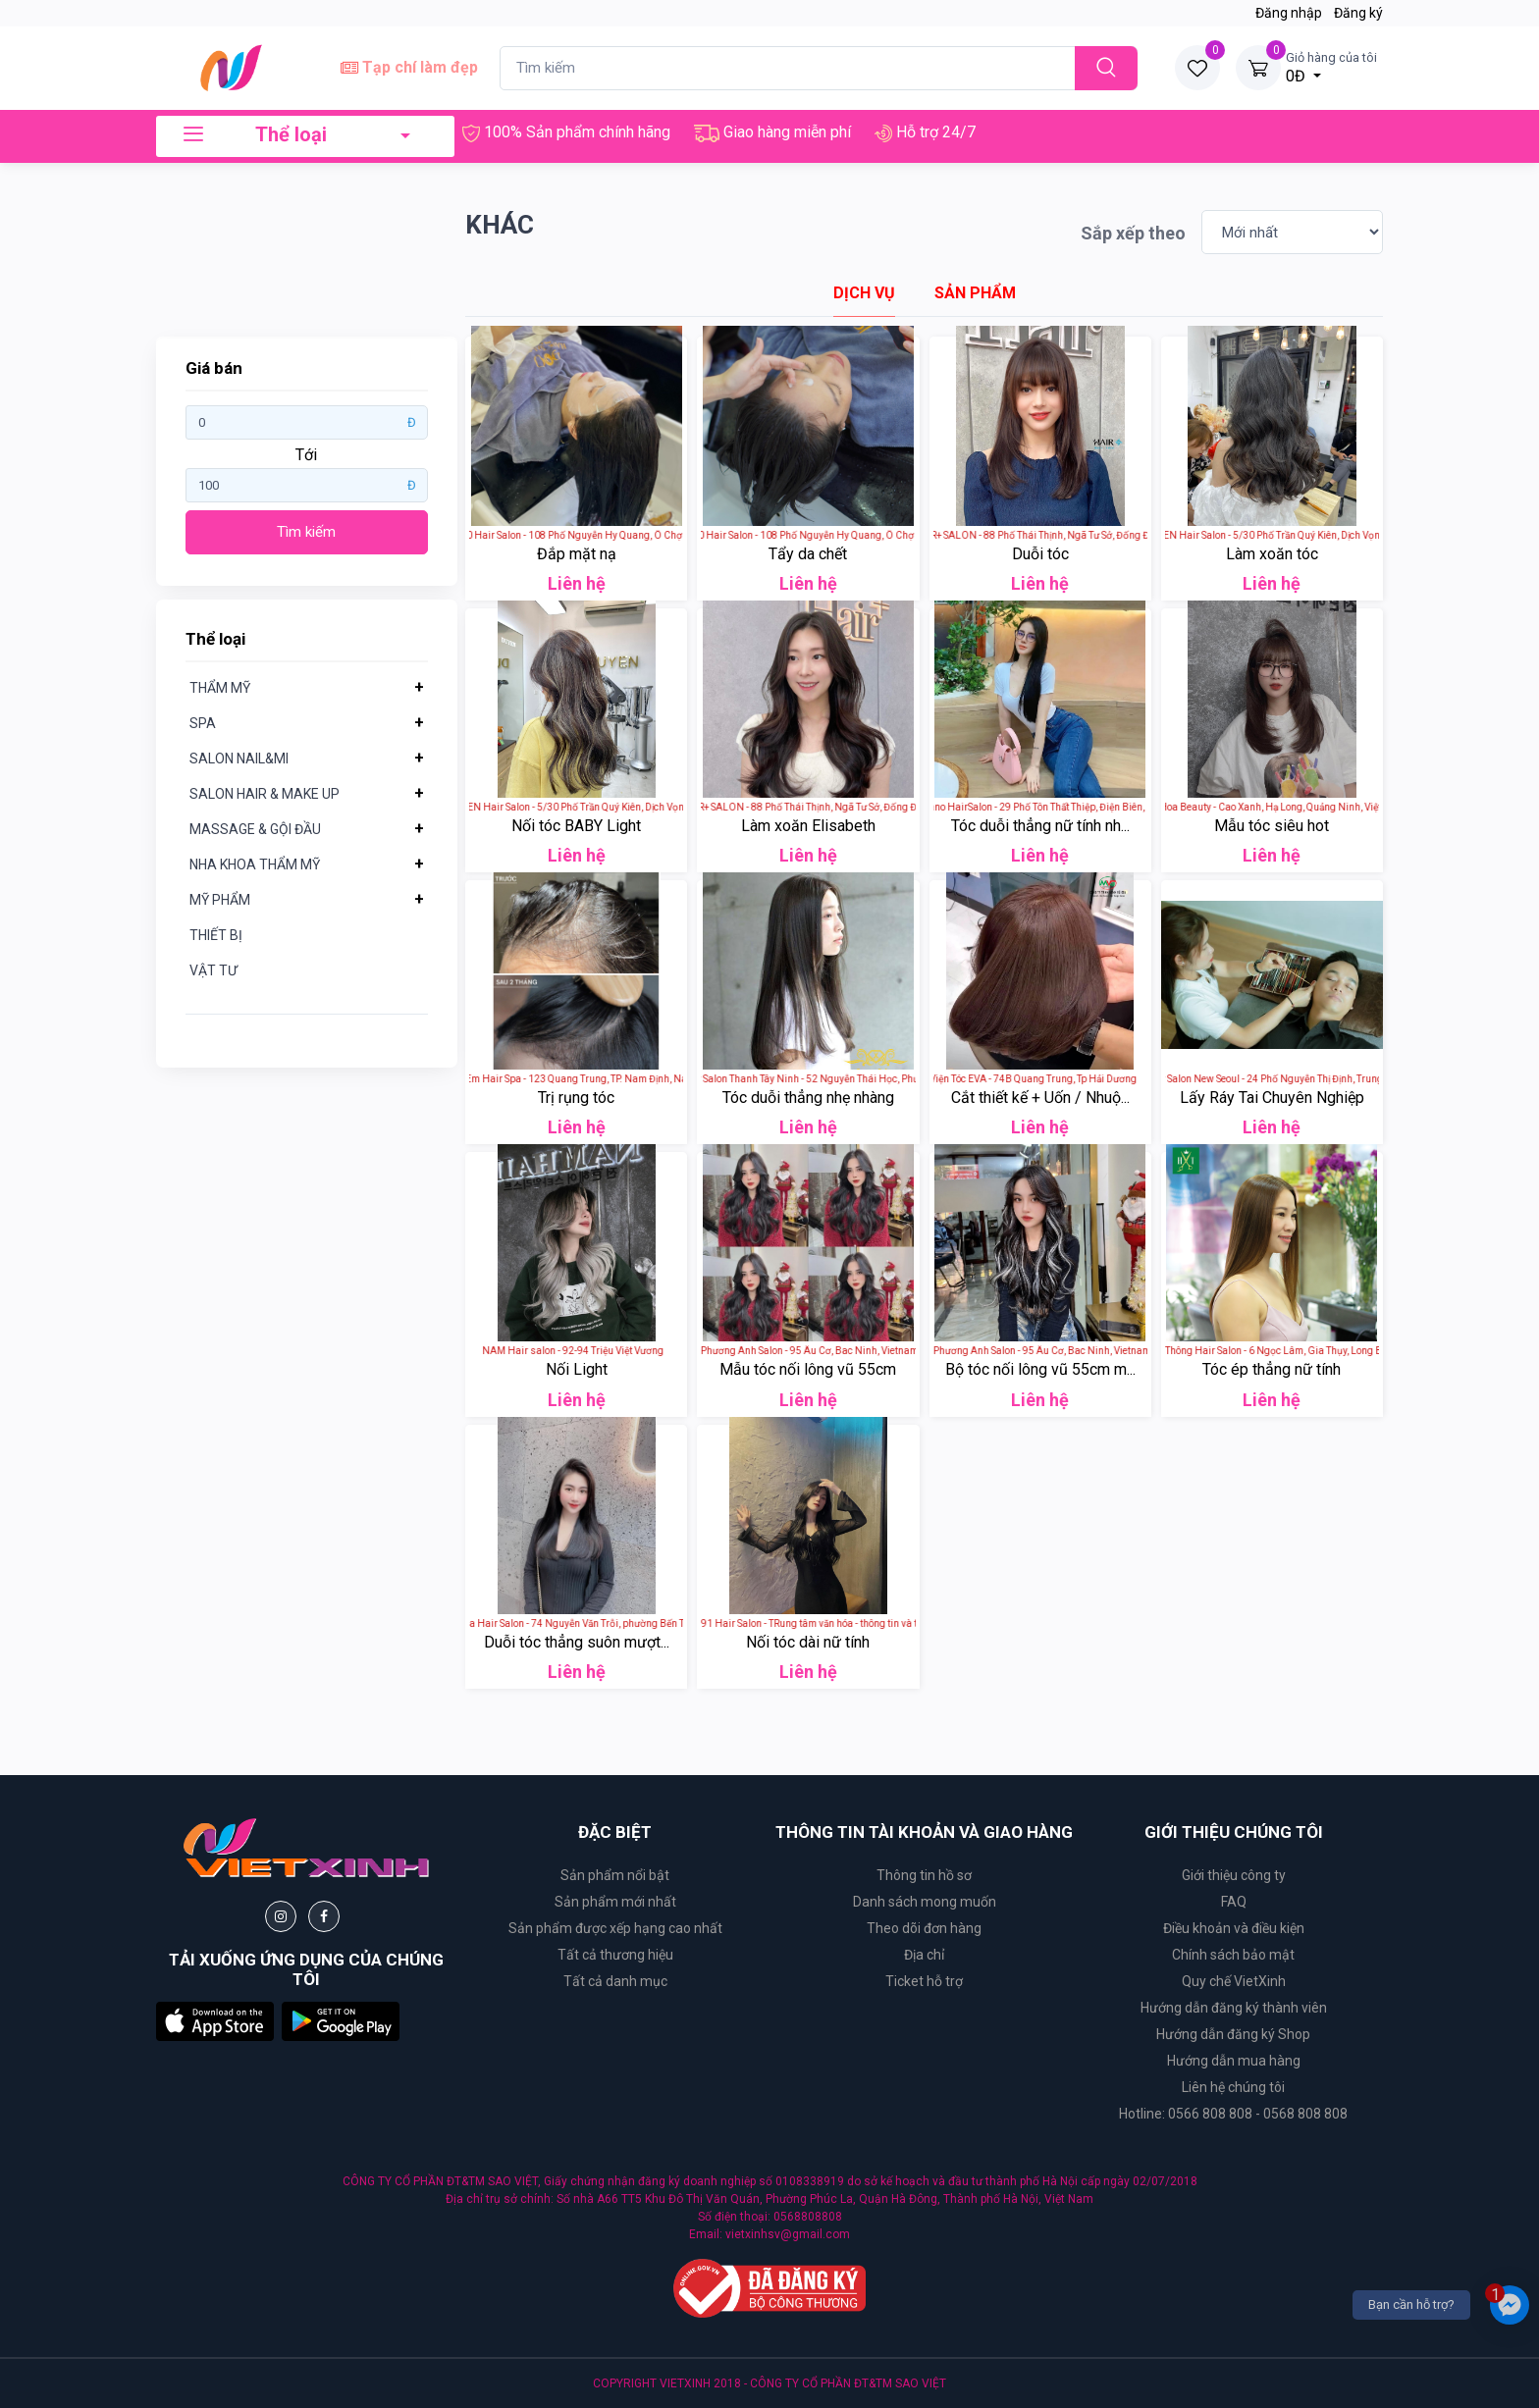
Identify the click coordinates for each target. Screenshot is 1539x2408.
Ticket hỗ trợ (924, 1981)
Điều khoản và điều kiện (1233, 1928)
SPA (202, 723)
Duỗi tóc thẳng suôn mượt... (576, 1642)
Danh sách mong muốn (924, 1902)
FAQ (1234, 1902)
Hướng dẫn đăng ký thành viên (1234, 2007)
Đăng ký (1358, 13)
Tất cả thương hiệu (615, 1955)
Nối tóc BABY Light (576, 825)
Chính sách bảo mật (1233, 1955)
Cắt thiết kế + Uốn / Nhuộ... (1040, 1097)
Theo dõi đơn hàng (924, 1928)
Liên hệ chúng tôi (1233, 2087)
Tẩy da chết (808, 554)
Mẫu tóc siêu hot (1271, 825)
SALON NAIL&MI (239, 758)
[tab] (864, 293)
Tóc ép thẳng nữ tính (1271, 1369)
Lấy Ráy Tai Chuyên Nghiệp (1272, 1097)
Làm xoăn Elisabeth (808, 825)
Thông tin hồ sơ (924, 1875)
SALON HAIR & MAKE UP (264, 794)
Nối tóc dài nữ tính (808, 1642)
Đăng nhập (1288, 13)
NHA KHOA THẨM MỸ (254, 864)
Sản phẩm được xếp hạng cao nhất (615, 1928)
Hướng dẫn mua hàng (1233, 2060)
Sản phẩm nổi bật (614, 1875)
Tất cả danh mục (615, 1981)
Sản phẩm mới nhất (615, 1902)
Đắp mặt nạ (576, 554)
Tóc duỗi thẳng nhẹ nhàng (808, 1097)
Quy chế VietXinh (1234, 1981)
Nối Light (577, 1369)
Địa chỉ (924, 1955)
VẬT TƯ (213, 970)
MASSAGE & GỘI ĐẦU (255, 829)
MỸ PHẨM (219, 900)
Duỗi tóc (1040, 554)
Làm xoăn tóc (1272, 554)
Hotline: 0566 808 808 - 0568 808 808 (1233, 2113)
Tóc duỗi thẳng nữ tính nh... (1040, 825)
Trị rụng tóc (576, 1097)
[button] (215, 2020)
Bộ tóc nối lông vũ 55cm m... (1040, 1369)
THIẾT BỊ (215, 935)
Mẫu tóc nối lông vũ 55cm (807, 1369)
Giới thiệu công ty (1234, 1875)
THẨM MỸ (219, 688)
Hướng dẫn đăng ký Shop (1233, 2034)
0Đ (1331, 66)
